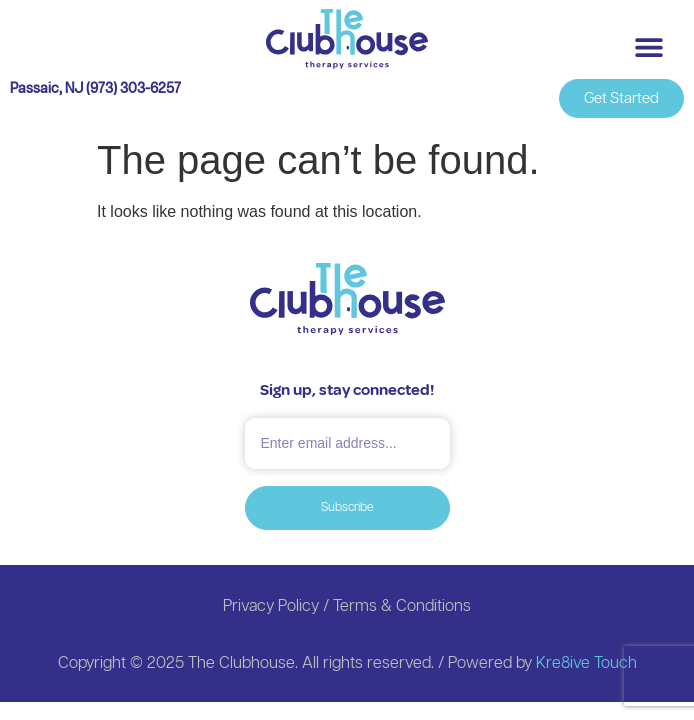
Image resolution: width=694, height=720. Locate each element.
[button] (648, 46)
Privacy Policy (271, 606)
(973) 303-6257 (133, 89)
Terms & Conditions (402, 606)
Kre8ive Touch (586, 663)
